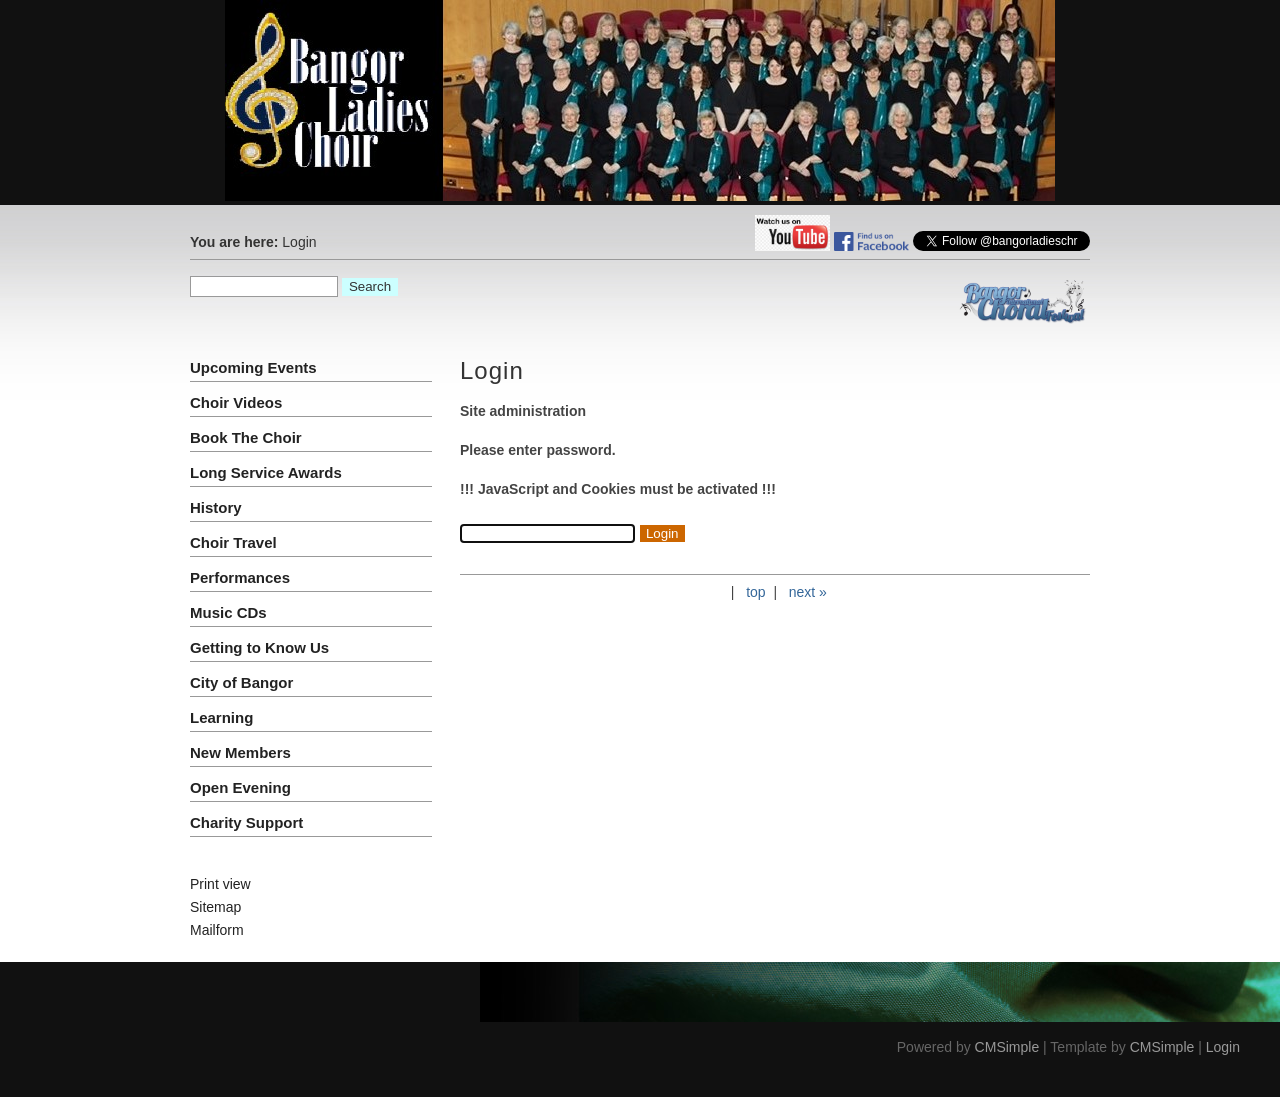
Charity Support (246, 822)
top (755, 592)
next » (808, 592)
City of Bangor (241, 682)
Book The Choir (246, 437)
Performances (240, 577)
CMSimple (1007, 1047)
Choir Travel (233, 542)
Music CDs (228, 612)
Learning (221, 717)
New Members (240, 752)
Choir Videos (236, 402)
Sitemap (215, 907)
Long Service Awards (266, 472)
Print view (220, 884)
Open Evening (240, 787)
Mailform (217, 930)
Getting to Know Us (259, 647)
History (216, 507)
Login (1223, 1047)
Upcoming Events (253, 367)
